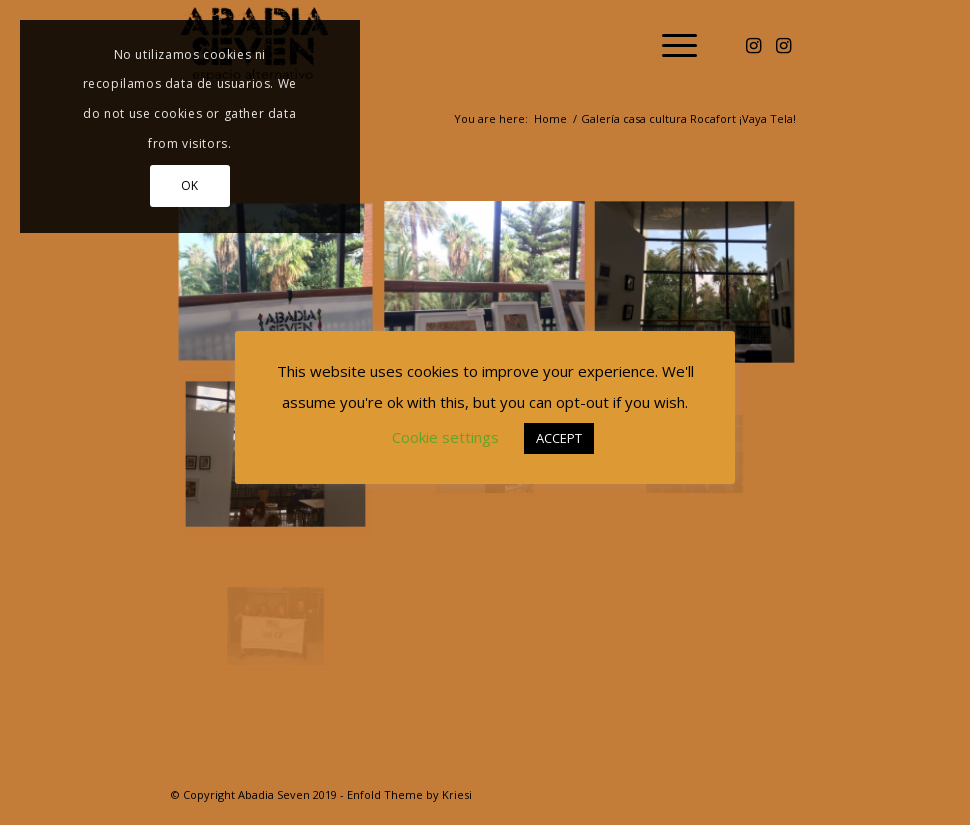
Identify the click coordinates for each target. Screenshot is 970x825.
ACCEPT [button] (559, 438)
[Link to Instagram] (754, 45)
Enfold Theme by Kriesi (409, 794)
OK (190, 185)
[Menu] (669, 45)
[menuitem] (669, 45)
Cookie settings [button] (445, 437)
